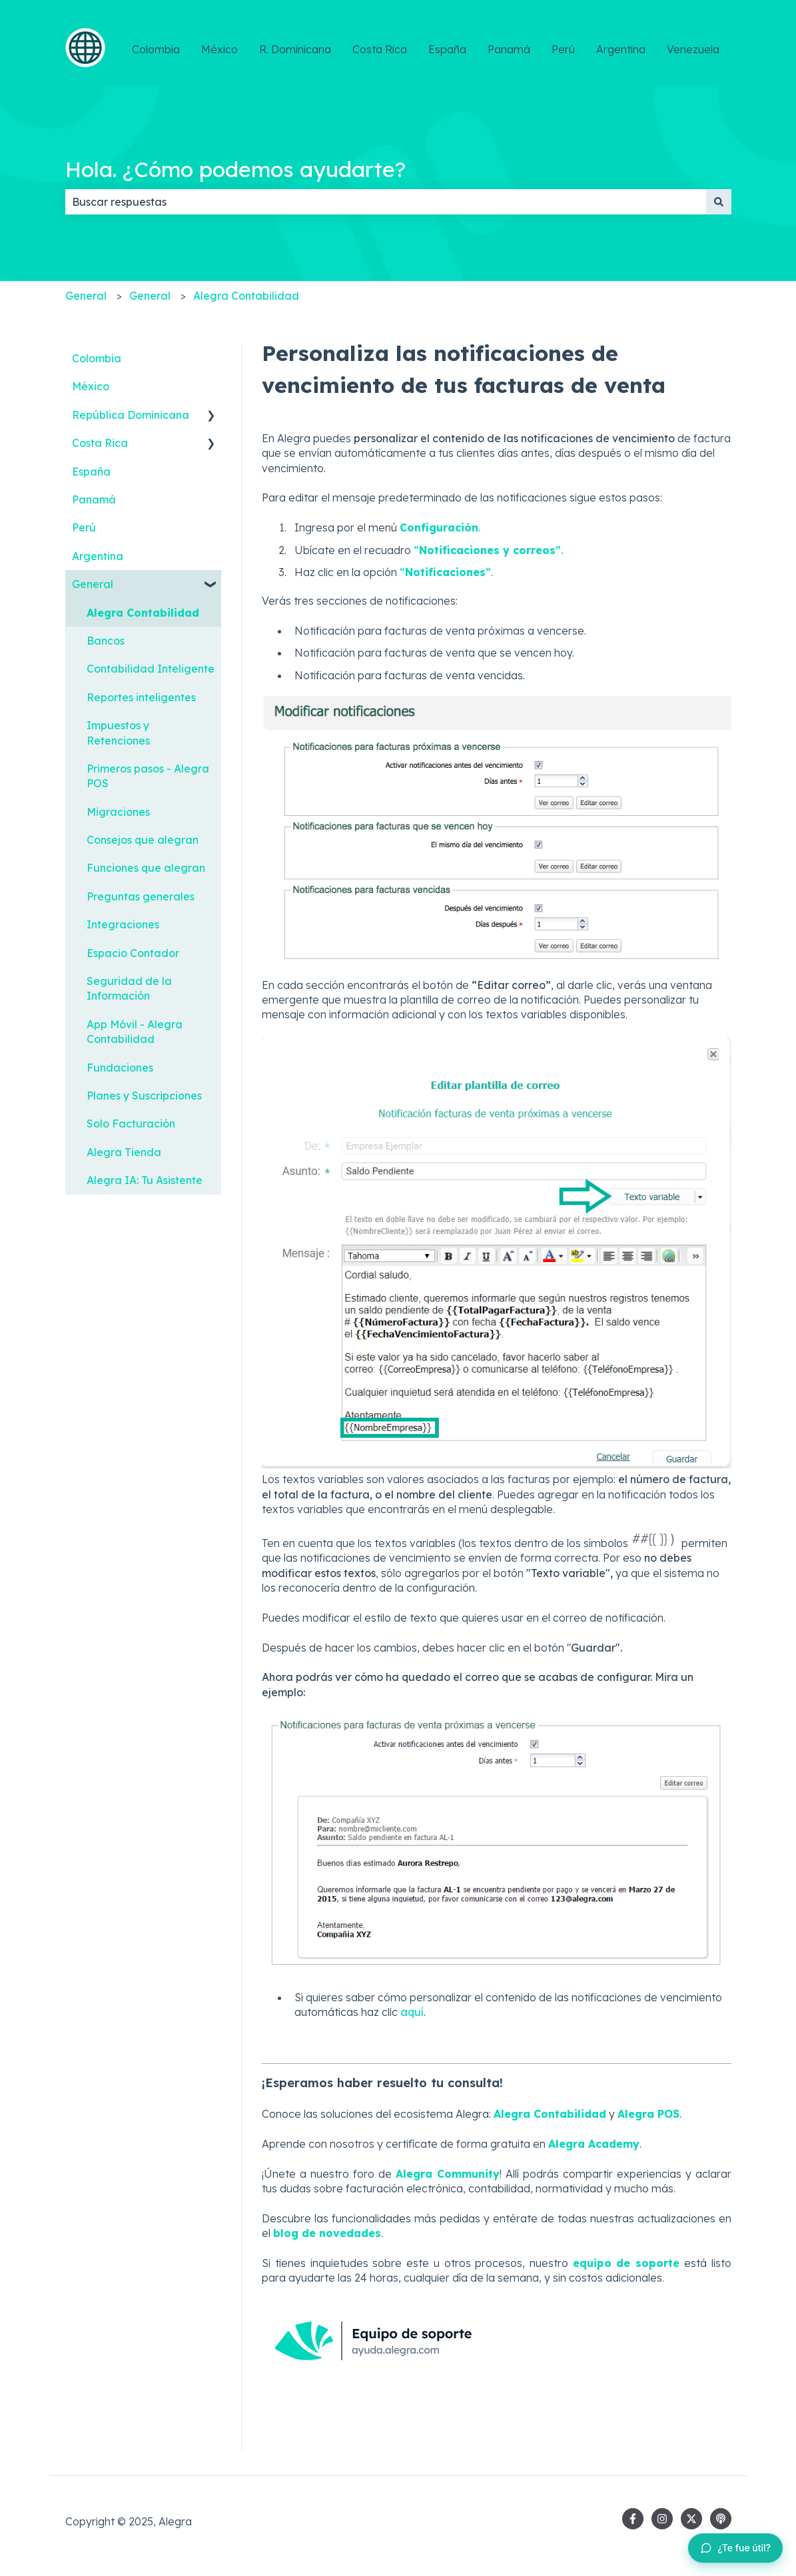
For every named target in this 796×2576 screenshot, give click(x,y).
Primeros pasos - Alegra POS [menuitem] (148, 776)
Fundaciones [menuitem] (120, 1067)
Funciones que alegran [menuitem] (146, 867)
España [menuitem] (91, 471)
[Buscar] (718, 201)
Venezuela (693, 49)
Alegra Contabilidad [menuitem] (143, 612)
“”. (488, 550)
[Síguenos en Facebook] (632, 2518)
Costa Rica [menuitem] (100, 443)
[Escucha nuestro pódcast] (720, 2518)
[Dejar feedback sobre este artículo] (735, 2548)
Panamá (509, 49)
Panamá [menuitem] (94, 499)
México (219, 49)
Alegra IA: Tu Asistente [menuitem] (144, 1180)
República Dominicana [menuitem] (130, 415)
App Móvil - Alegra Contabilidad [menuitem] (135, 1032)
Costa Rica (379, 49)
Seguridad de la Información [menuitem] (129, 988)
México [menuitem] (90, 386)
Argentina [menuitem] (97, 556)
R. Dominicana (295, 49)
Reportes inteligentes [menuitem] (141, 697)
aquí (412, 2012)
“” (445, 572)
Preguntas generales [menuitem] (141, 896)
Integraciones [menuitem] (123, 924)
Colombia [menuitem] (96, 358)
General (86, 295)
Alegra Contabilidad (246, 295)
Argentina (620, 49)
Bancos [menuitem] (106, 640)
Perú (563, 49)
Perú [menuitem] (84, 527)
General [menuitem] (92, 584)
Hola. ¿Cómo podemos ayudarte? (235, 169)
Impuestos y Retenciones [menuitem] (118, 733)
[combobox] (385, 201)
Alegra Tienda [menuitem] (124, 1152)
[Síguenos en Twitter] (691, 2518)
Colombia (156, 49)
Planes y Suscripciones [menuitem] (144, 1095)
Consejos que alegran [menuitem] (143, 839)
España (447, 49)
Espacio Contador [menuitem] (133, 953)
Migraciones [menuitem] (118, 811)
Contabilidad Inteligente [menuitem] (150, 668)
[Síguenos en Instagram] (662, 2518)
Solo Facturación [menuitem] (131, 1123)
